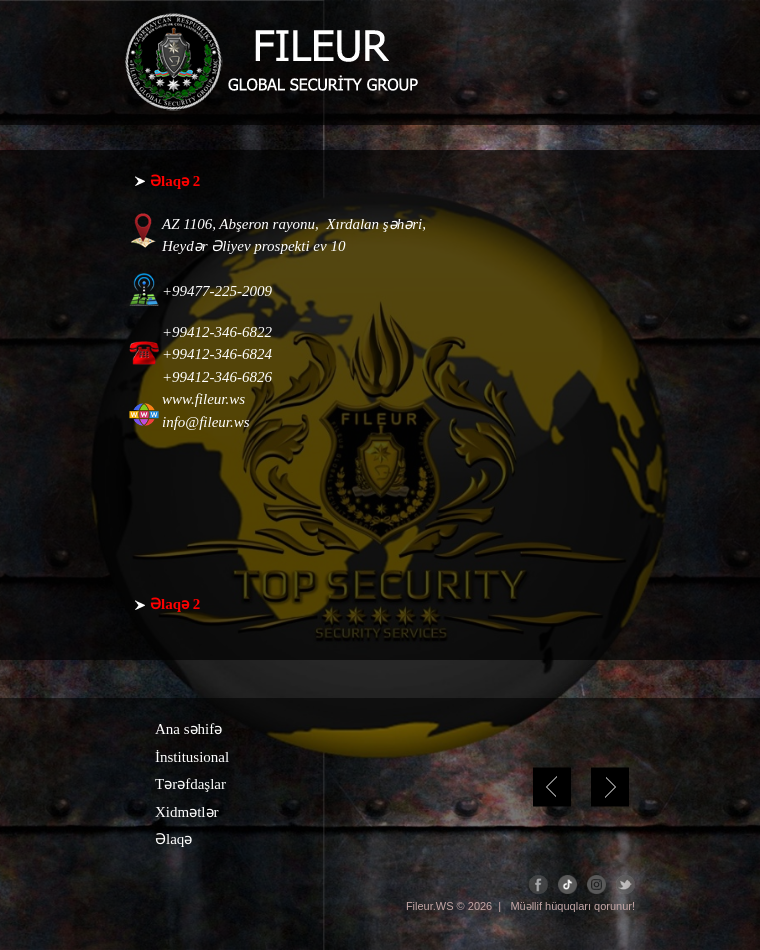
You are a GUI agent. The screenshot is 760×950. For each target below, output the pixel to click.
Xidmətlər (187, 812)
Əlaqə (173, 839)
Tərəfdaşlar (190, 784)
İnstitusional (192, 757)
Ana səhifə (188, 729)
